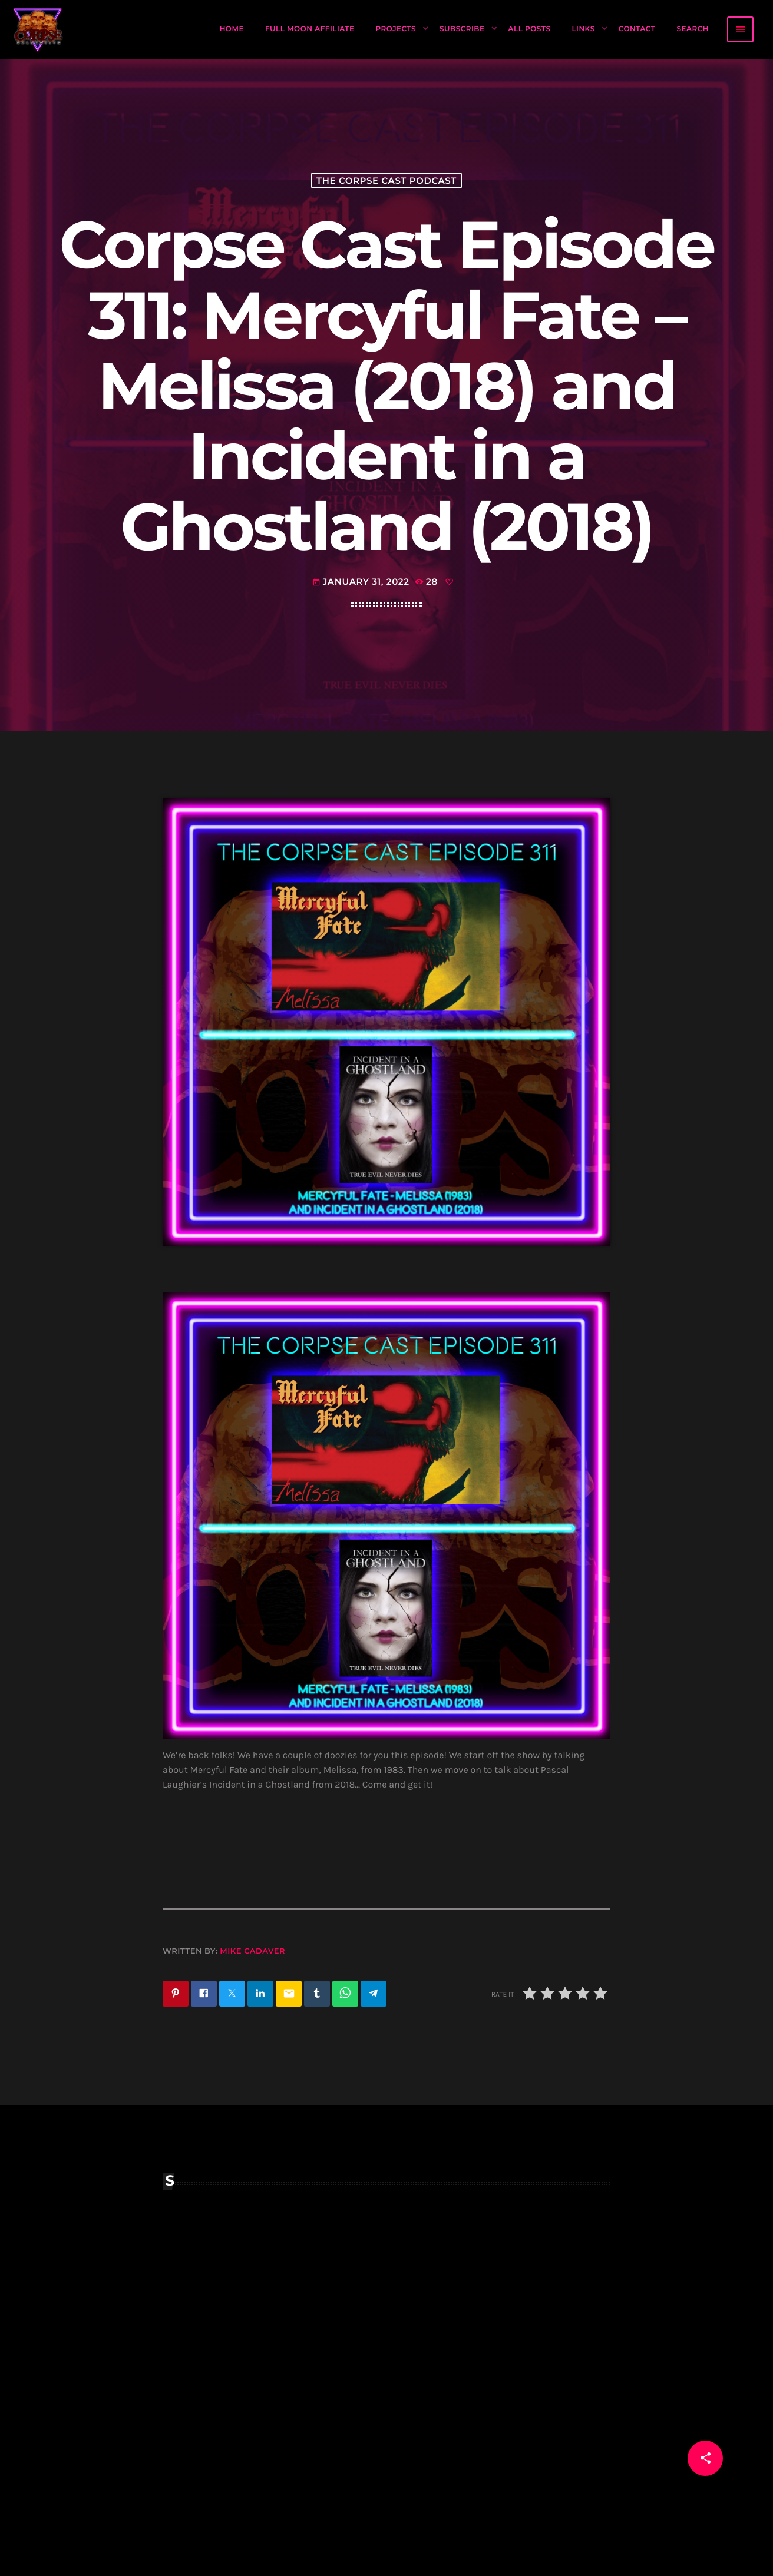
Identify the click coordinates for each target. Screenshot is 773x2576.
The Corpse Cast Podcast (386, 180)
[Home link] (38, 29)
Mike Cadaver (252, 1951)
